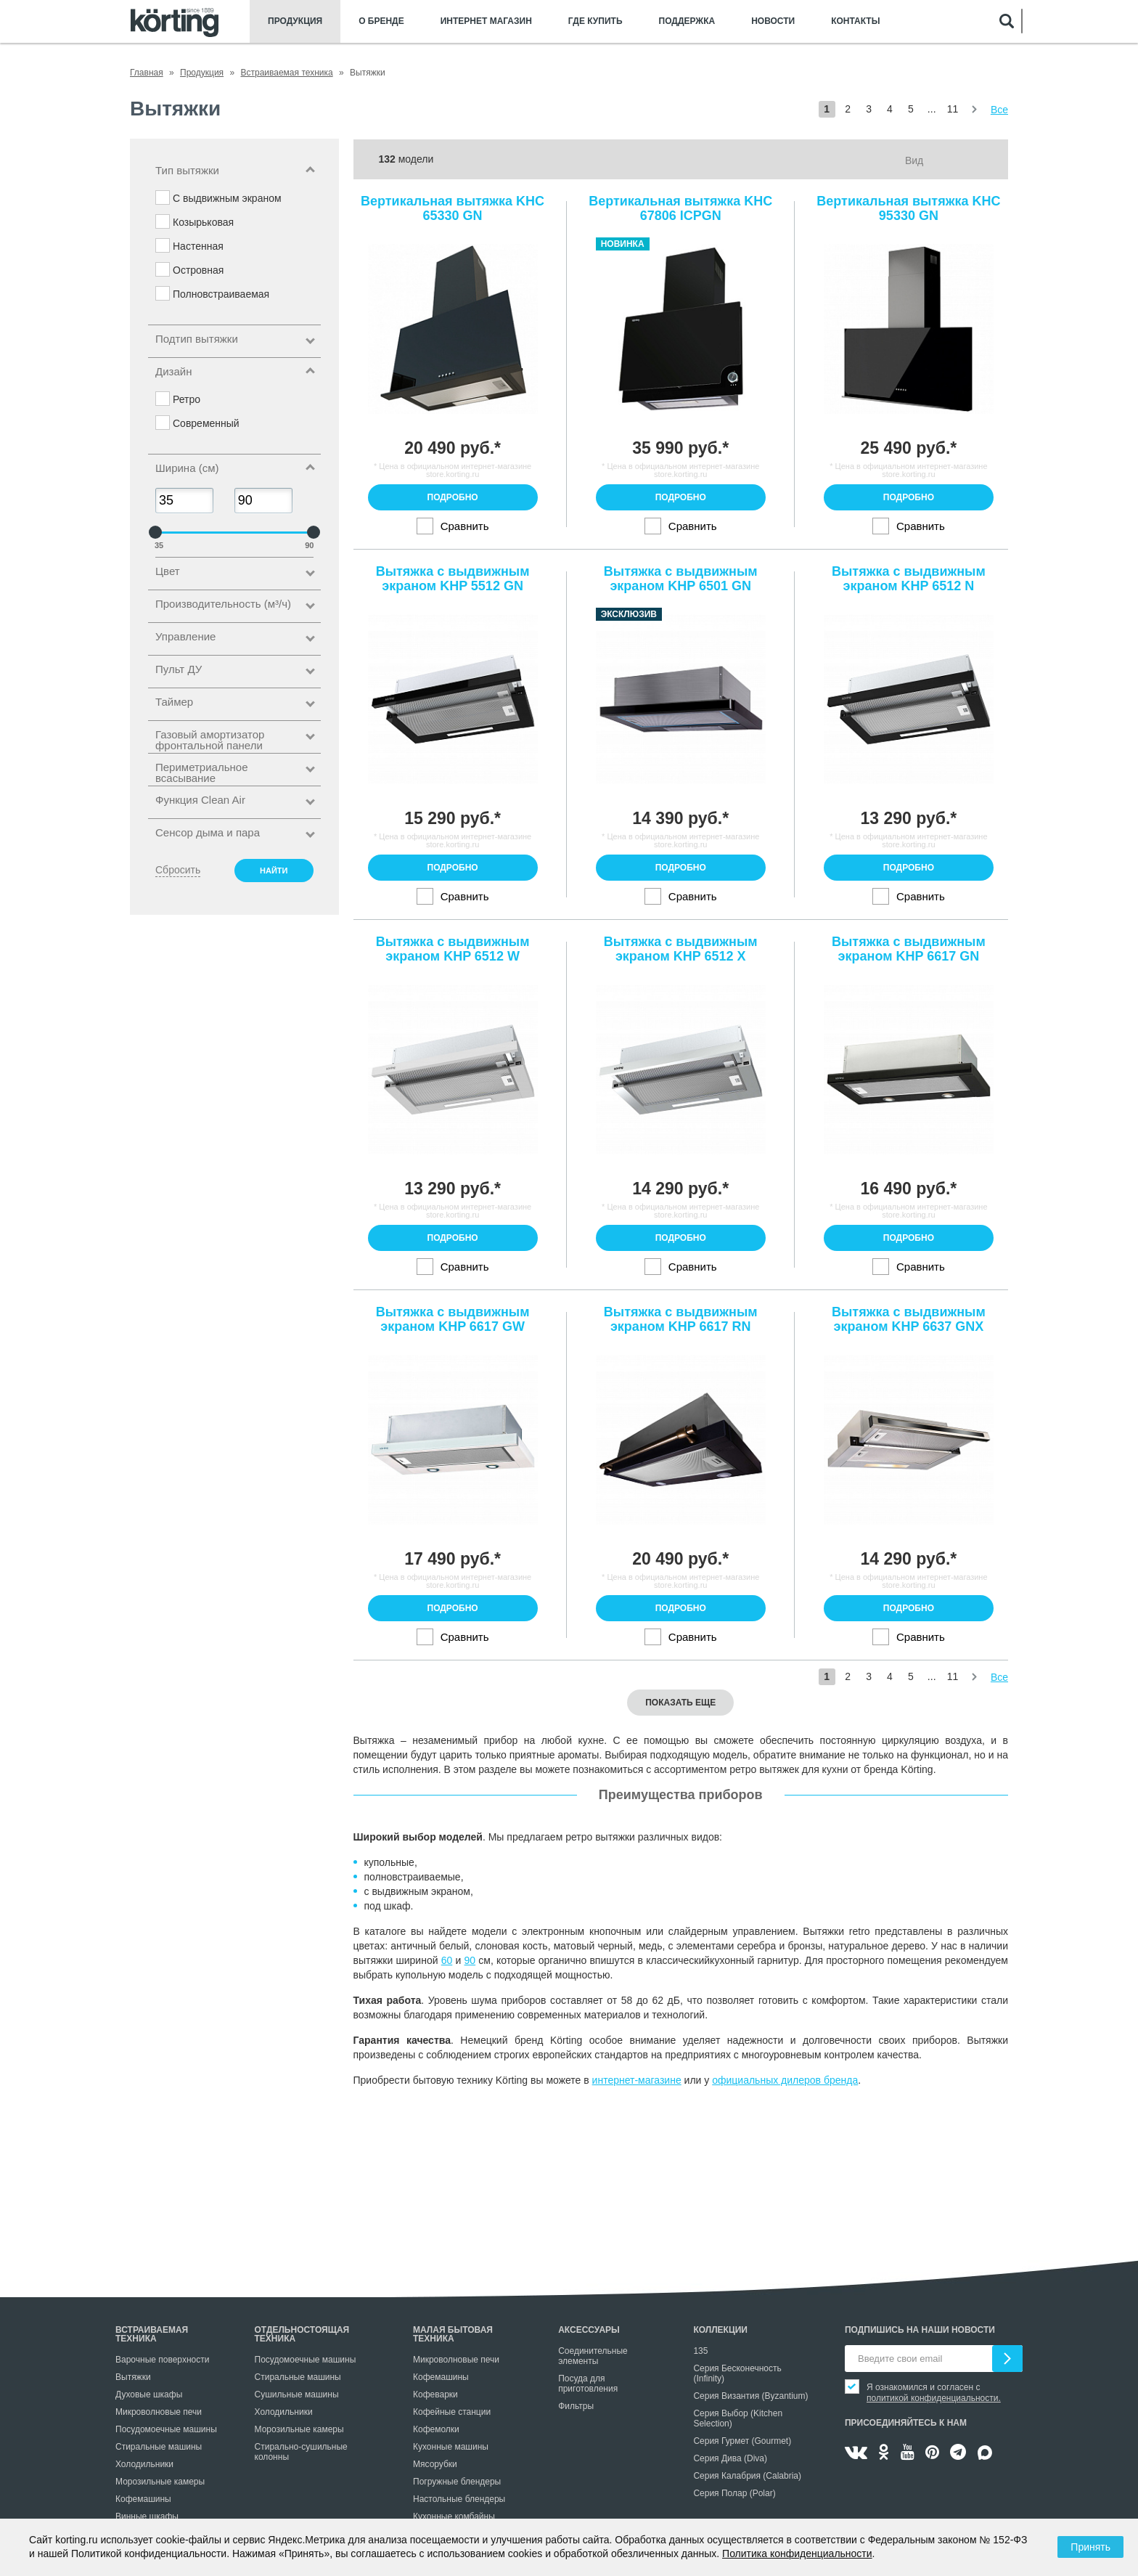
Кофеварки (435, 2394)
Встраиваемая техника (151, 2334)
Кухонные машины (450, 2447)
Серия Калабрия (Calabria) (747, 2476)
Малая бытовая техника (453, 2334)
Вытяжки (133, 2377)
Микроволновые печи (158, 2412)
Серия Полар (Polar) (734, 2493)
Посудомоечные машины (166, 2429)
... (932, 109)
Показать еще (680, 1702)
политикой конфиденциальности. (934, 2398)
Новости (773, 21)
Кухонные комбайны (454, 2516)
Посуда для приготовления (588, 2383)
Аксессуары (589, 2330)
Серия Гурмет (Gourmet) (742, 2441)
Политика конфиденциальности (797, 2553)
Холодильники (144, 2464)
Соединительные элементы (593, 2356)
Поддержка (687, 21)
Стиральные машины (158, 2447)
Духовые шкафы (148, 2394)
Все (999, 109)
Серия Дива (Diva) (730, 2458)
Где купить (595, 21)
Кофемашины (143, 2499)
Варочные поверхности (162, 2360)
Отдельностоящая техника (302, 2334)
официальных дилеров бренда (785, 2080)
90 (470, 1960)
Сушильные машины (297, 2394)
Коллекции (720, 2330)
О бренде (381, 21)
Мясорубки (435, 2464)
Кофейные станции (452, 2412)
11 (953, 109)
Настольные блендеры (459, 2499)
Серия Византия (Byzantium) (750, 2396)
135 (700, 2351)
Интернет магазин (486, 21)
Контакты (855, 21)
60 (447, 1960)
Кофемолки (436, 2429)
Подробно (452, 497)
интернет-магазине (636, 2080)
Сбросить (177, 870)
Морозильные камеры (160, 2482)
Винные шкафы (147, 2516)
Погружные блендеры (457, 2482)
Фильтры (576, 2406)
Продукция (295, 21)
